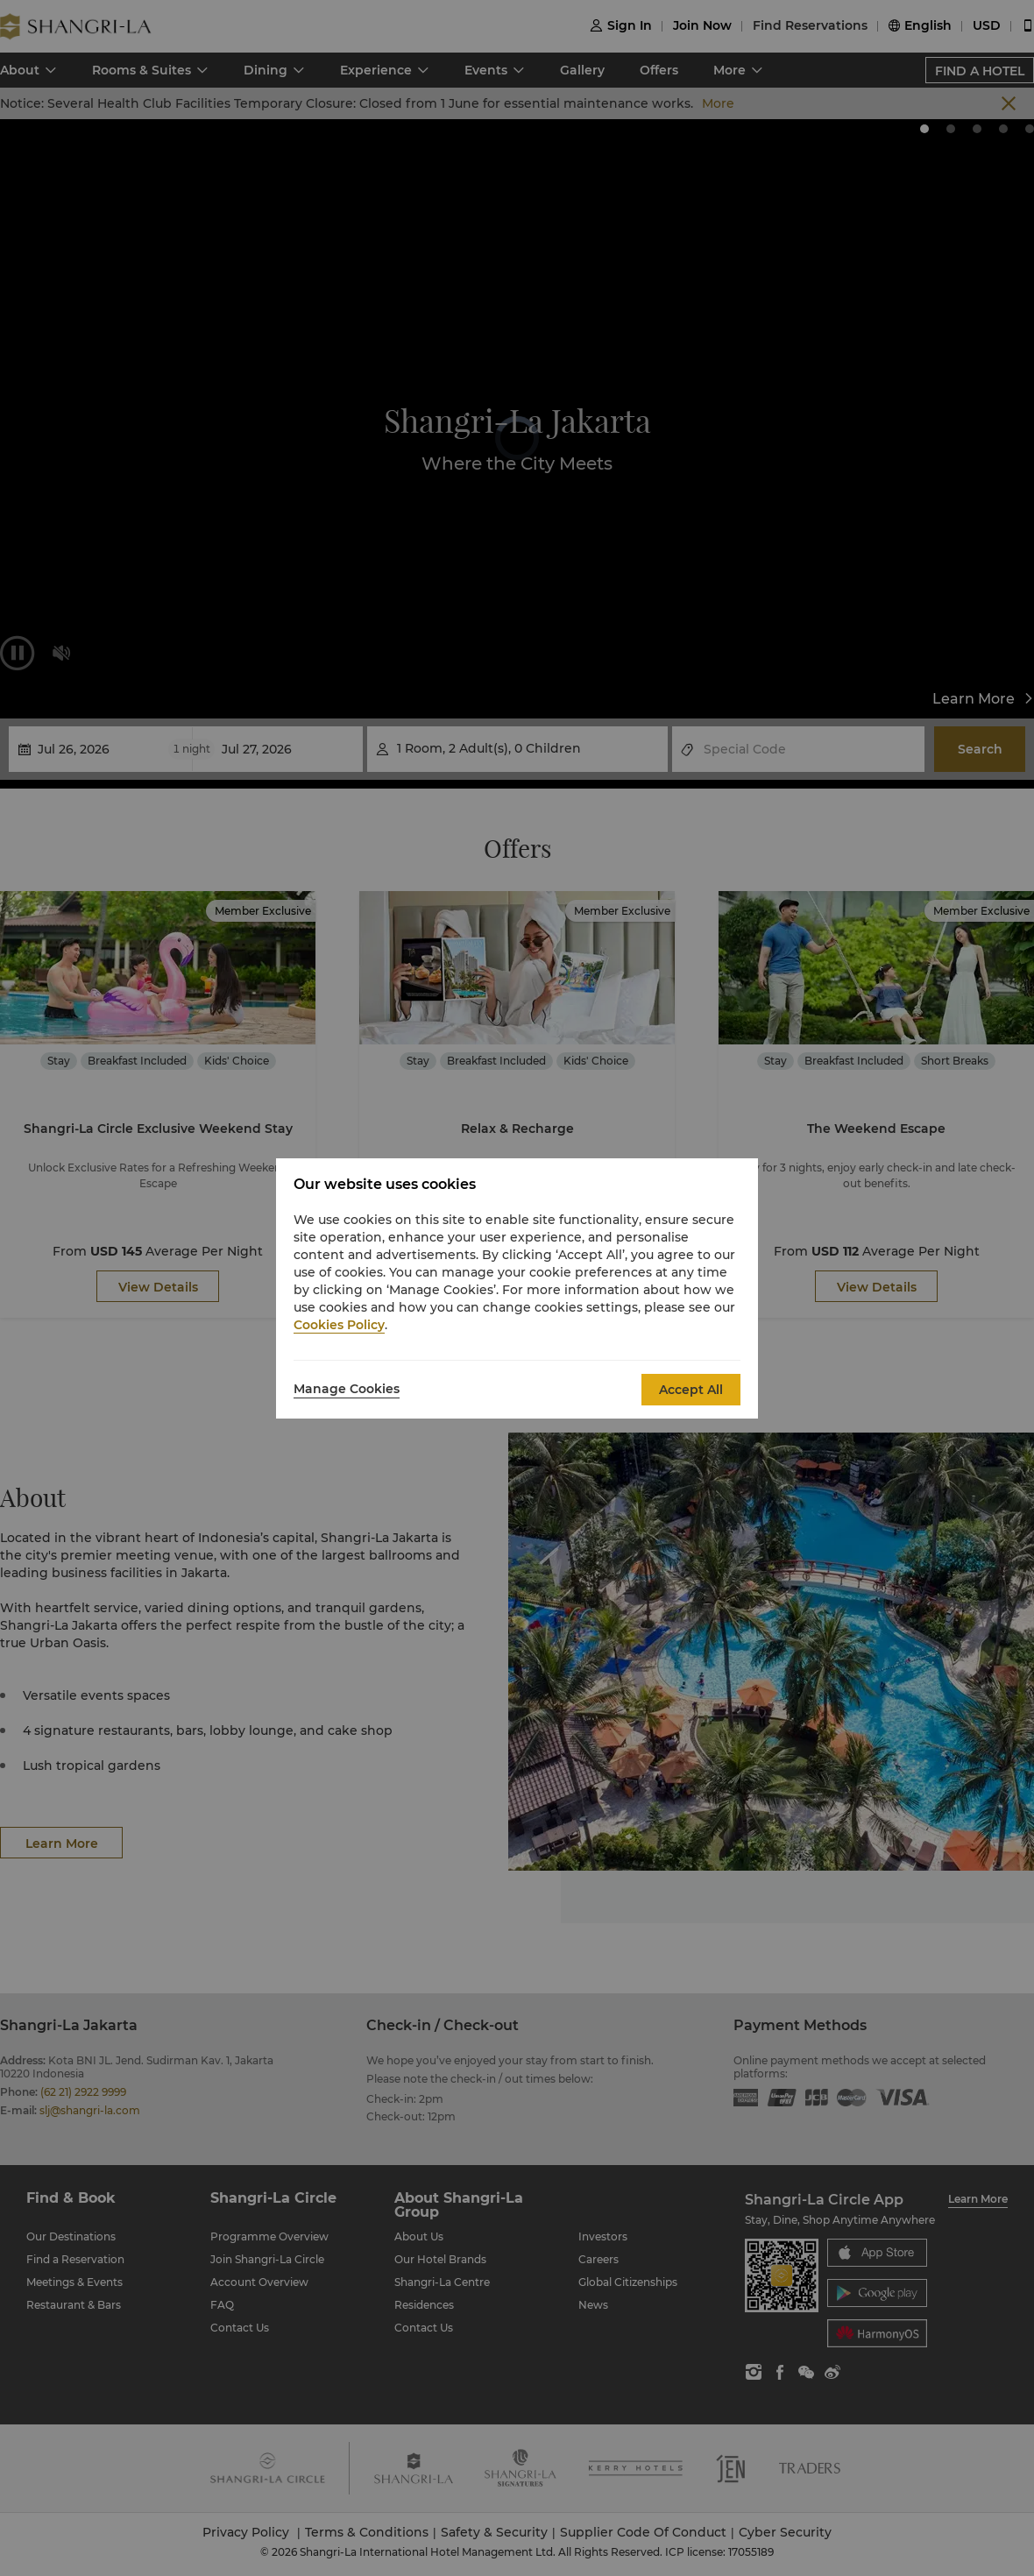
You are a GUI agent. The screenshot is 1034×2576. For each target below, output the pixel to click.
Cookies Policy (339, 1325)
